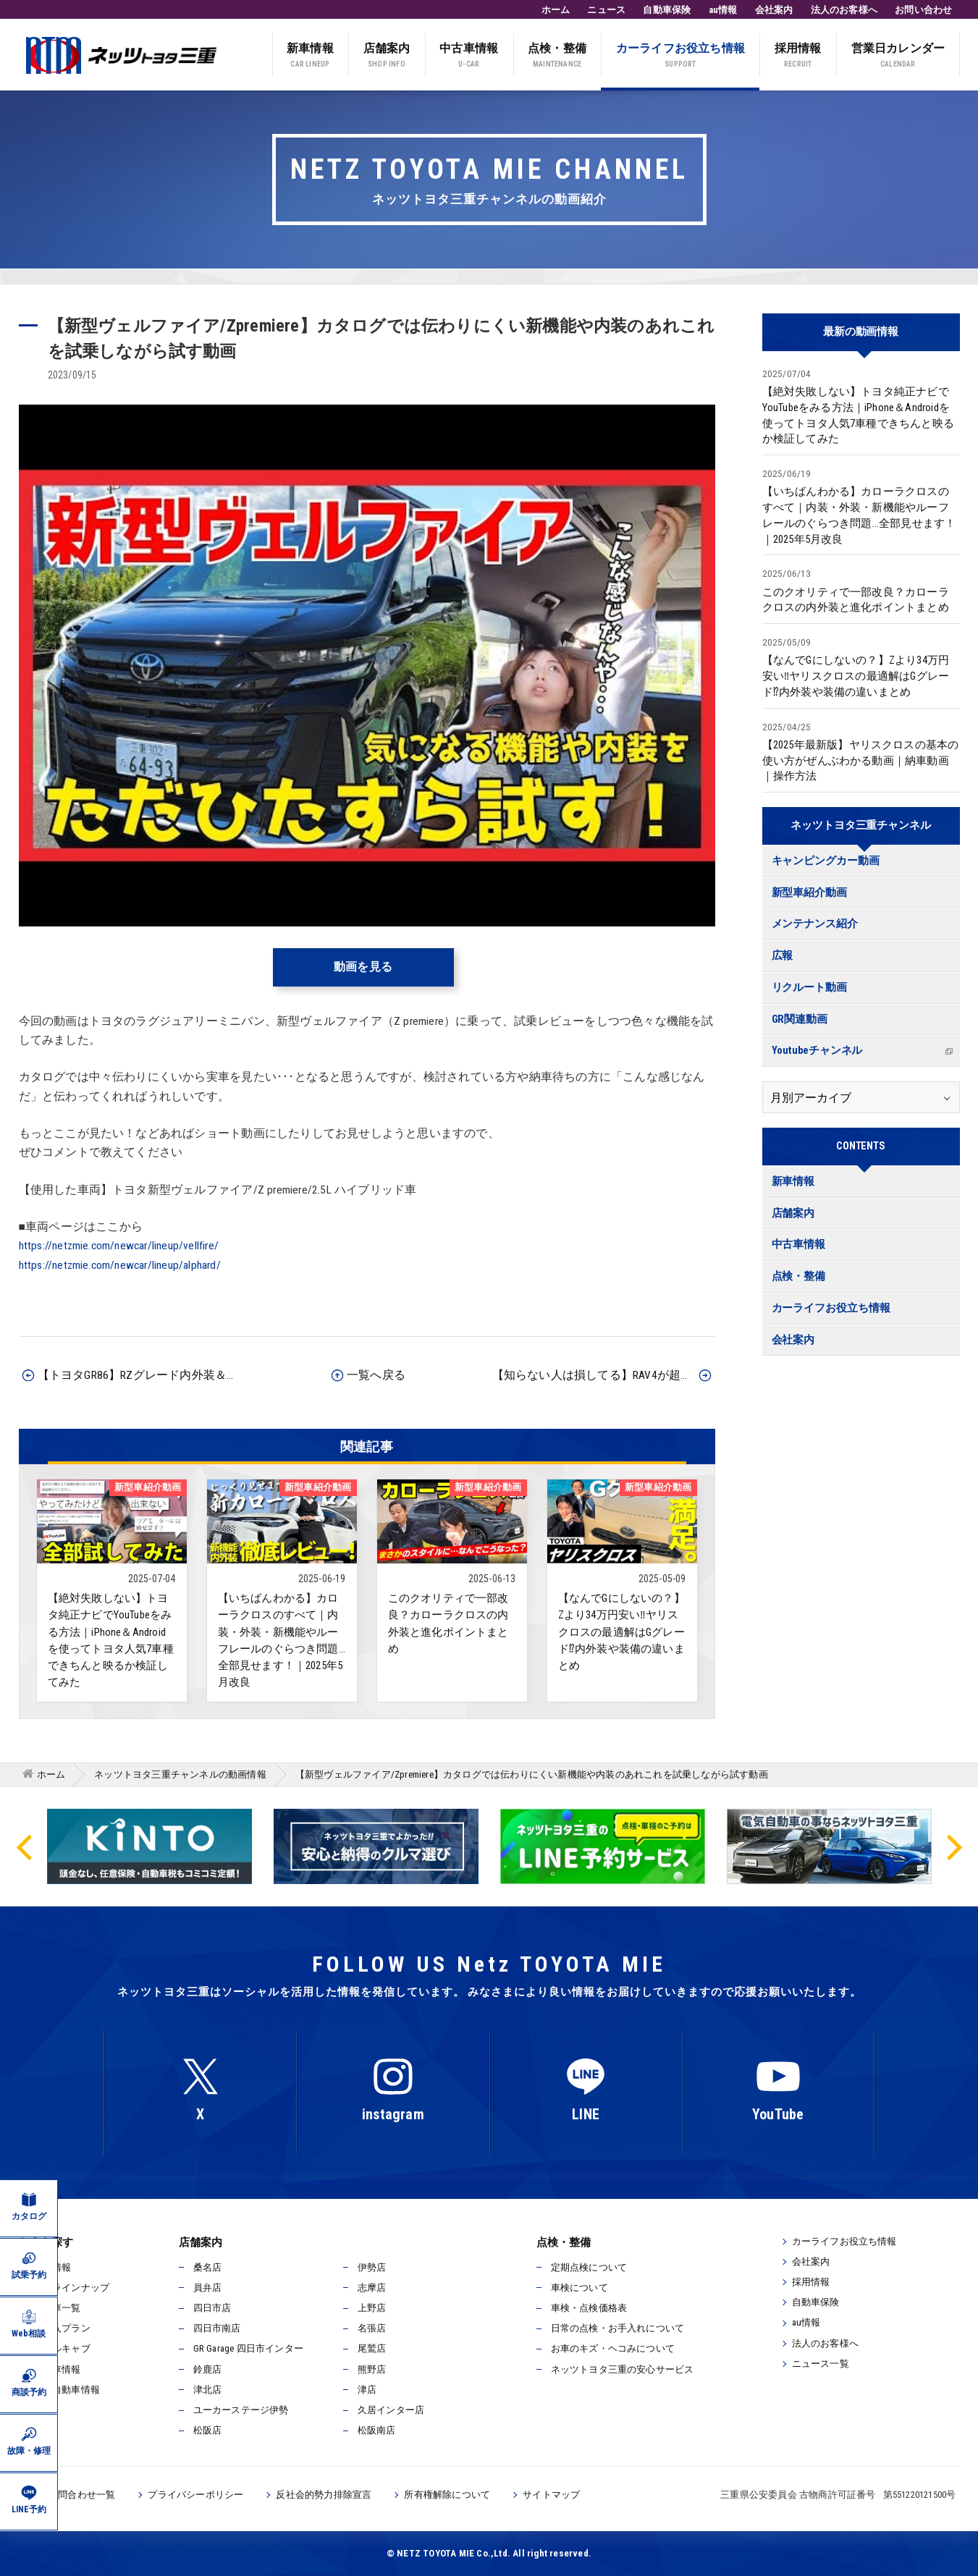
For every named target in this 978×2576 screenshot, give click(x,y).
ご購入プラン (61, 2328)
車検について (579, 2287)
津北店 (207, 2389)
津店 (367, 2389)
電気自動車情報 (66, 2389)
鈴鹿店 (207, 2369)
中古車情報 (468, 56)
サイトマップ (551, 2494)
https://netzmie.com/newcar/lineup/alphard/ (120, 1265)
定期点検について (589, 2267)
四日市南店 (217, 2328)
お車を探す (46, 2242)
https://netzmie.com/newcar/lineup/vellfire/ (119, 1245)
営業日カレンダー (898, 56)
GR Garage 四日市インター (248, 2348)
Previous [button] (25, 1846)
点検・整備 (557, 56)
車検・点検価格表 (589, 2307)
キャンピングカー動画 (826, 861)
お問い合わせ (923, 9)
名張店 (372, 2328)
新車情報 (310, 56)
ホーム (555, 9)
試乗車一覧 (57, 2307)
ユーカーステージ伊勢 (241, 2409)
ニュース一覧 (820, 2363)
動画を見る (363, 967)
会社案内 (774, 9)
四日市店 (212, 2307)
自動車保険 (667, 9)
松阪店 (207, 2430)
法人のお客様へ (844, 9)
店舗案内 (386, 56)
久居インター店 (391, 2409)
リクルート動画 (809, 987)
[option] (602, 1846)
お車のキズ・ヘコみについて (613, 2348)
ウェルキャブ (61, 2348)
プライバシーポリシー (195, 2494)
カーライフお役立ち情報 (680, 56)
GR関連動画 (799, 1019)
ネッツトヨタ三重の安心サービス (622, 2369)
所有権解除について (447, 2494)
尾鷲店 (372, 2348)
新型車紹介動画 (809, 893)
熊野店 (372, 2369)
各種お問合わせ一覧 (73, 2494)
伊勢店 (372, 2267)
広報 (782, 956)
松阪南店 (377, 2430)
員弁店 (207, 2287)
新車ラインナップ (71, 2287)
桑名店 (207, 2267)
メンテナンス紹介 (815, 924)
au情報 (723, 9)
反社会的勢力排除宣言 (323, 2494)
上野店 (372, 2307)
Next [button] (953, 1846)
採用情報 (798, 56)
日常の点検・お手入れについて (618, 2328)
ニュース (606, 9)
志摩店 (372, 2287)
